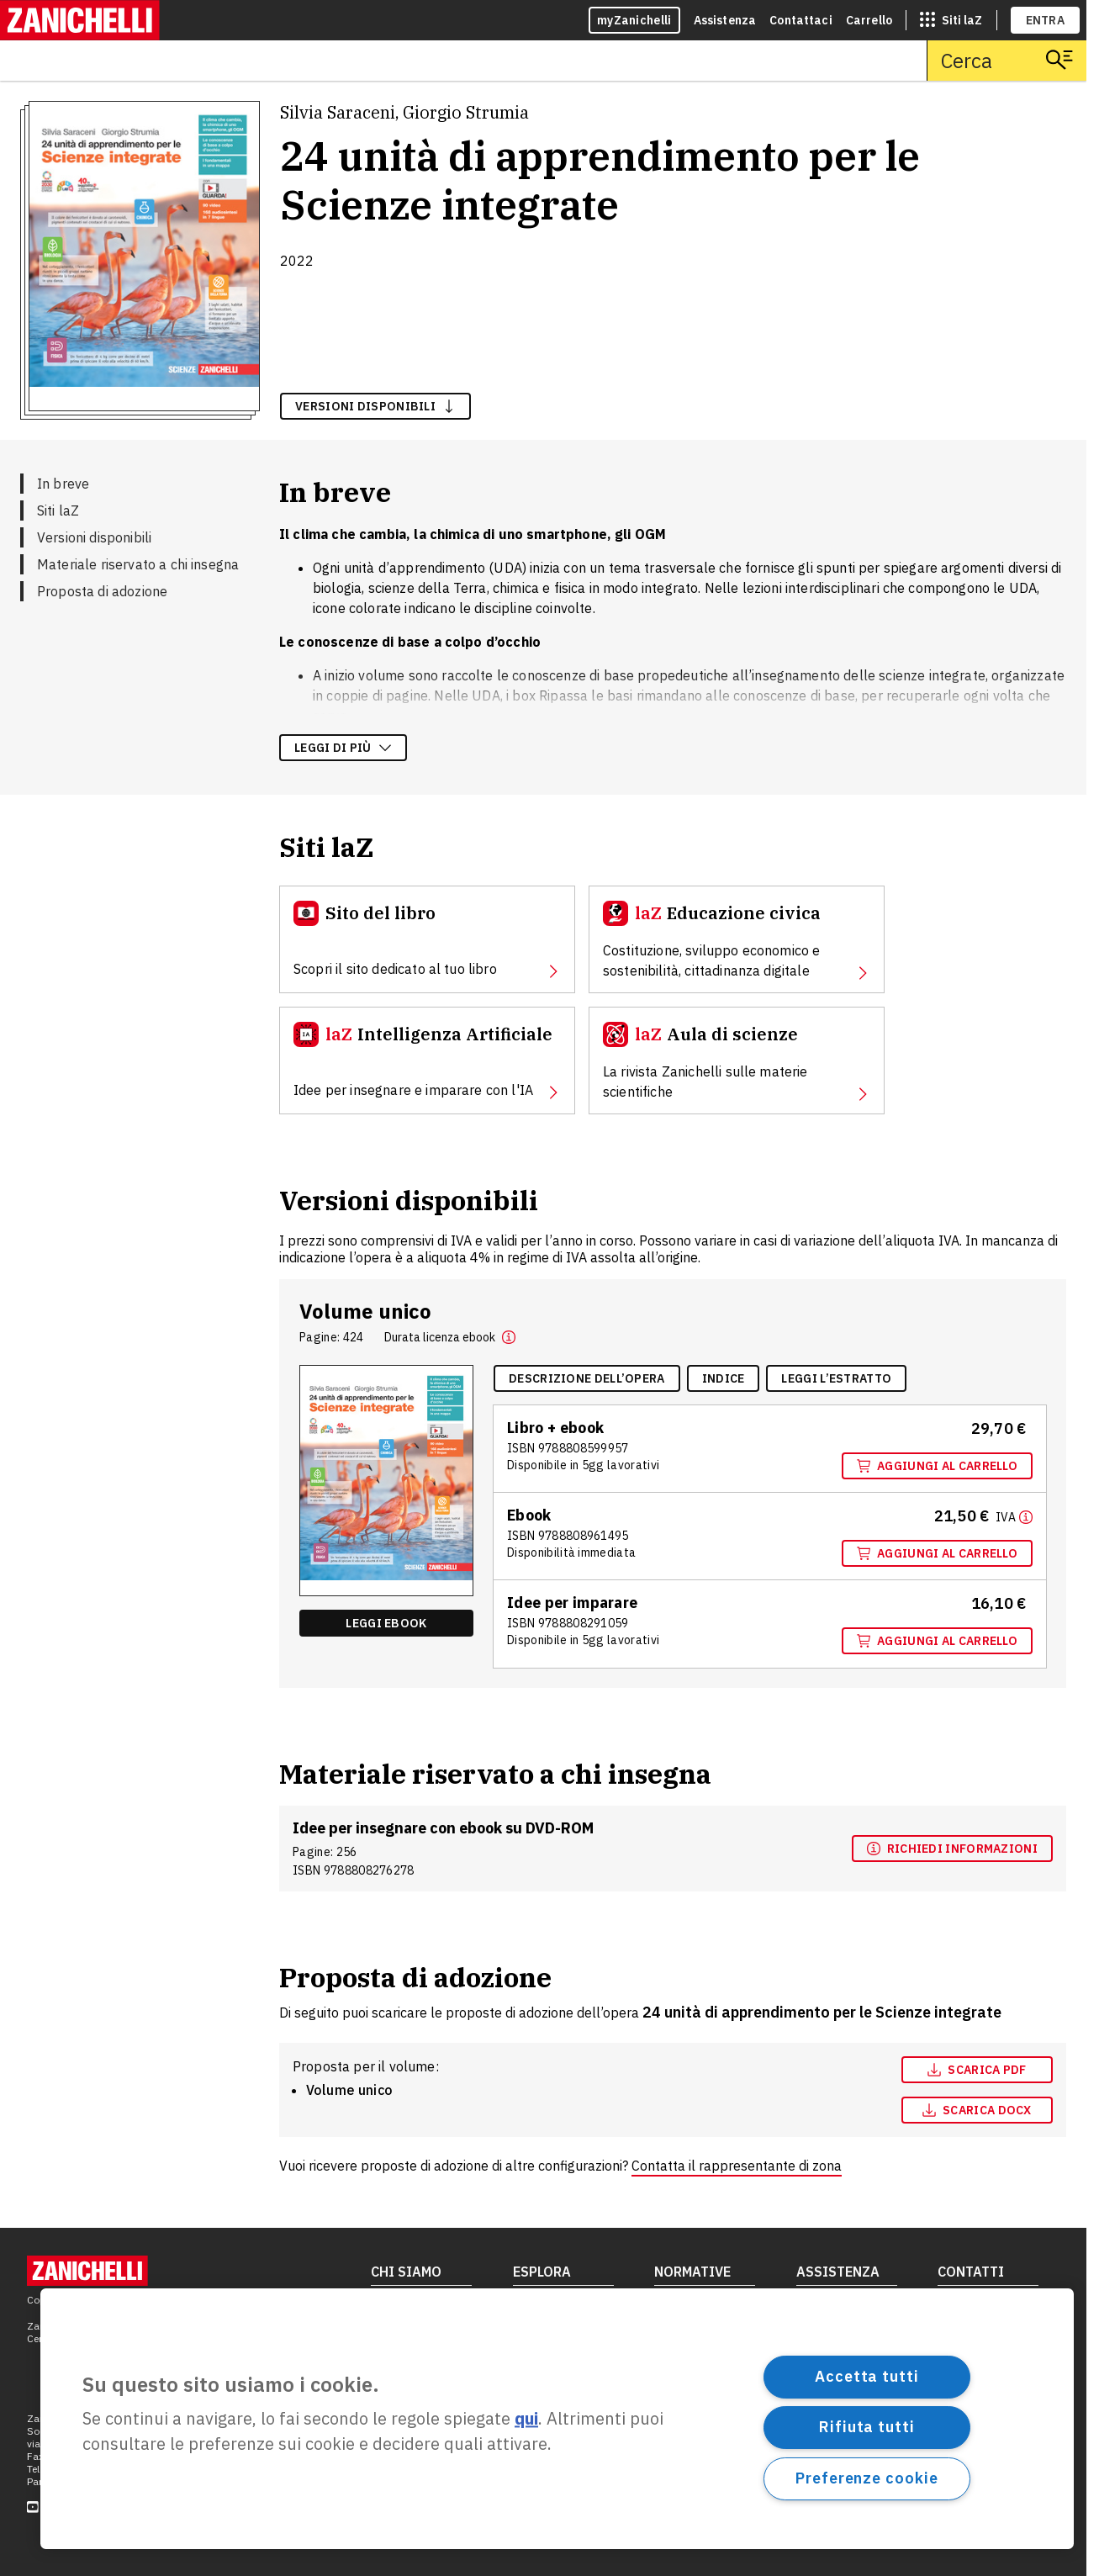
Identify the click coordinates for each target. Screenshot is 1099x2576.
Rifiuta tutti (867, 2426)
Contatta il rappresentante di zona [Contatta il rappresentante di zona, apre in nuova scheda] (736, 2165)
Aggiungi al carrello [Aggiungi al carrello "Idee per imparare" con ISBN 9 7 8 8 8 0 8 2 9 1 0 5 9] (937, 1640)
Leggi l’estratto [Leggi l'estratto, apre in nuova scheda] (836, 1378)
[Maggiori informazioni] (1014, 1516)
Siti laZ (58, 510)
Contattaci (800, 20)
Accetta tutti (867, 2376)
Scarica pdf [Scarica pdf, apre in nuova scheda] (976, 2069)
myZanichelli (634, 20)
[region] (557, 2418)
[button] (508, 1337)
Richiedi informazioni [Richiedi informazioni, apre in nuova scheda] (952, 1848)
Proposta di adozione (102, 591)
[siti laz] (951, 20)
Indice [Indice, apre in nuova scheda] (723, 1378)
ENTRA (1045, 20)
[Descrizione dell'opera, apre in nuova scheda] (587, 1378)
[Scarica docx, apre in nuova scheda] (977, 2110)
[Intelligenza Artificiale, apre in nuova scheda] (427, 1060)
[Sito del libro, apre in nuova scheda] (427, 939)
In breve (63, 483)
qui (526, 2419)
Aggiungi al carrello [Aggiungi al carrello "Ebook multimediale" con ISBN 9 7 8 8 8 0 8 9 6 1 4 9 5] (937, 1553)
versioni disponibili (375, 406)
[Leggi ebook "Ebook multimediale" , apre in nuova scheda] (386, 1623)
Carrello (869, 20)
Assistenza (725, 20)
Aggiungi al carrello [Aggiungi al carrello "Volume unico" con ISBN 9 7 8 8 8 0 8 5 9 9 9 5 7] (937, 1465)
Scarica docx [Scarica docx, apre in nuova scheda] (977, 2110)
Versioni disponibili (94, 537)
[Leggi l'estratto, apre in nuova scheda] (836, 1378)
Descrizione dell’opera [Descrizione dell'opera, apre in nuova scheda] (587, 1378)
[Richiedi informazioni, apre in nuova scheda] (952, 1848)
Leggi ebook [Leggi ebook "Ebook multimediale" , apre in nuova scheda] (386, 1623)
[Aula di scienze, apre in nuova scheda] (737, 1060)
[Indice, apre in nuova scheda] (723, 1378)
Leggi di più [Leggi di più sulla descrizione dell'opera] (343, 747)
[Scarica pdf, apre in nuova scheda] (977, 2069)
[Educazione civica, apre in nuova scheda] (737, 939)
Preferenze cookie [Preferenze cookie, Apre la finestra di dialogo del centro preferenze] (866, 2478)
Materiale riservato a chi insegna (138, 564)
